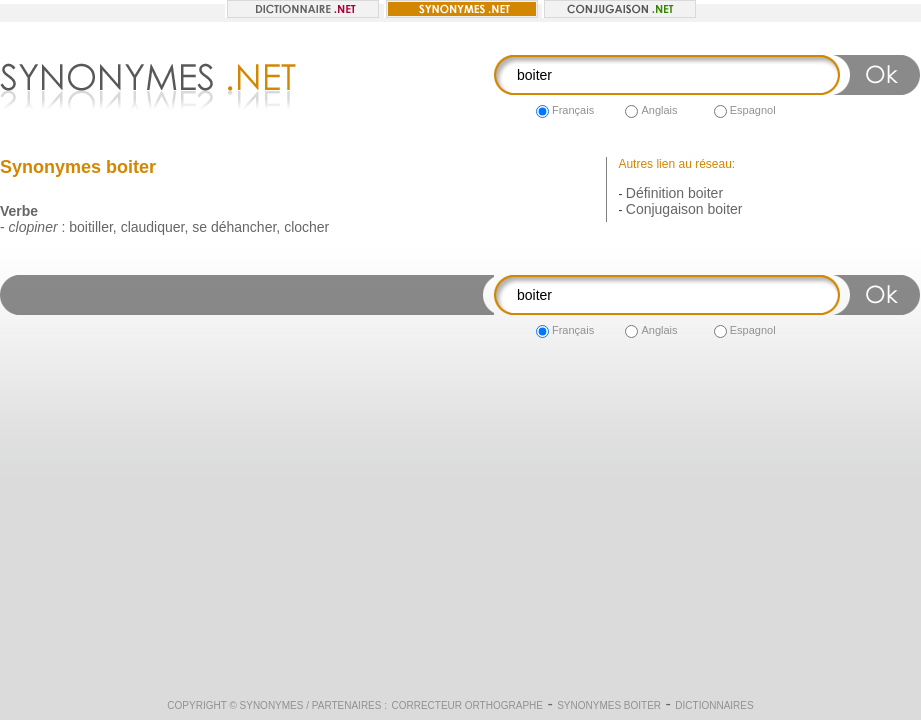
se (199, 227)
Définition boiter (674, 193)
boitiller (91, 227)
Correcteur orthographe (467, 705)
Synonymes (272, 705)
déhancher (243, 227)
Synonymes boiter (609, 705)
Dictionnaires (714, 705)
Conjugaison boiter (684, 209)
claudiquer (153, 227)
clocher (306, 227)
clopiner (33, 227)
